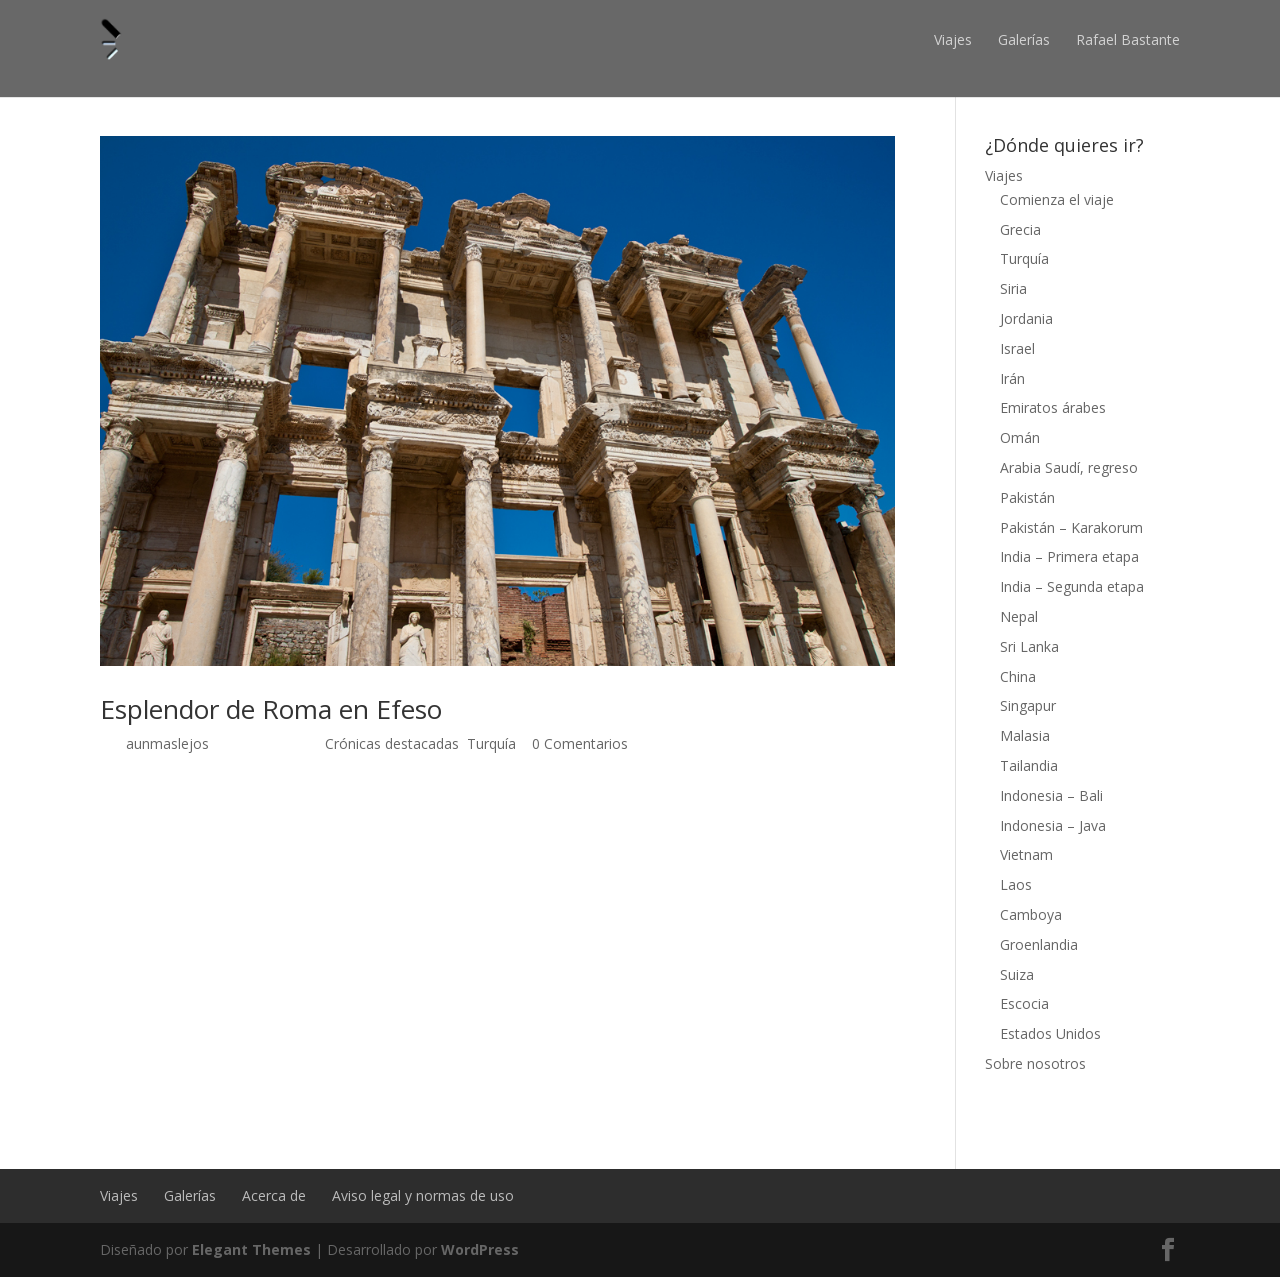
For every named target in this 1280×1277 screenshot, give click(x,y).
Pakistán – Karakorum (1071, 527)
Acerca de (274, 1195)
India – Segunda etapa (1072, 586)
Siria (1013, 288)
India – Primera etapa (1069, 556)
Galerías (1024, 39)
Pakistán (1027, 497)
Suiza (1017, 974)
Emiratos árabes (1053, 407)
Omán (1020, 437)
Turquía (491, 743)
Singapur (1028, 705)
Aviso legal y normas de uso (423, 1195)
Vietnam (1026, 854)
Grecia (1020, 229)
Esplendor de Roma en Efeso (271, 709)
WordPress (480, 1249)
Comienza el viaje (1057, 199)
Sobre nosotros (1035, 1063)
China (1018, 676)
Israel (1017, 348)
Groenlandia (1039, 944)
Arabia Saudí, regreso (1069, 467)
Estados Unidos (1050, 1033)
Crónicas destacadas (392, 743)
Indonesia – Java (1053, 825)
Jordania (1026, 318)
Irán (1012, 378)
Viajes (953, 39)
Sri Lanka (1029, 646)
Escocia (1024, 1003)
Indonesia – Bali (1051, 795)
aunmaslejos (167, 743)
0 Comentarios (580, 743)
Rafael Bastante (1128, 39)
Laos (1016, 884)
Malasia (1025, 735)
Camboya (1031, 914)
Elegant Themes (251, 1249)
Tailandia (1029, 765)
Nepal (1019, 616)
